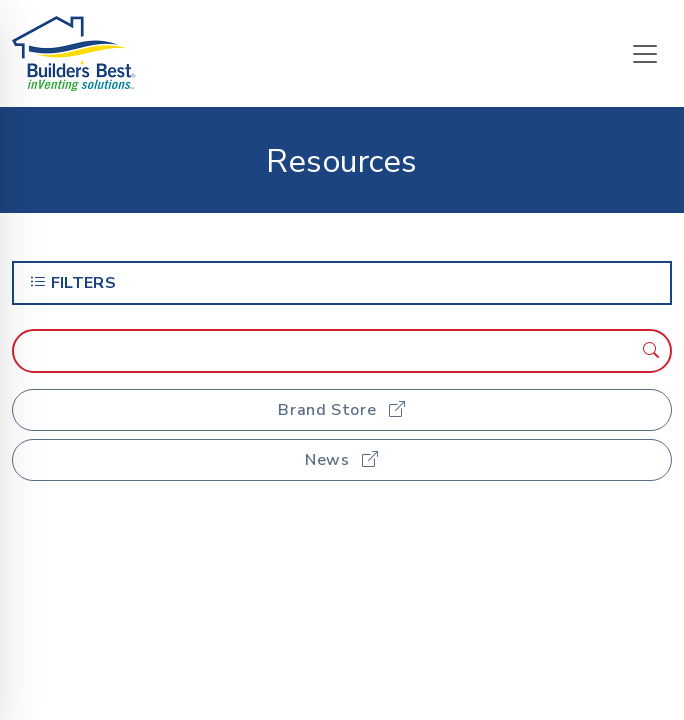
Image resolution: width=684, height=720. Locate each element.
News (342, 460)
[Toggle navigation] (645, 54)
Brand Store (341, 410)
